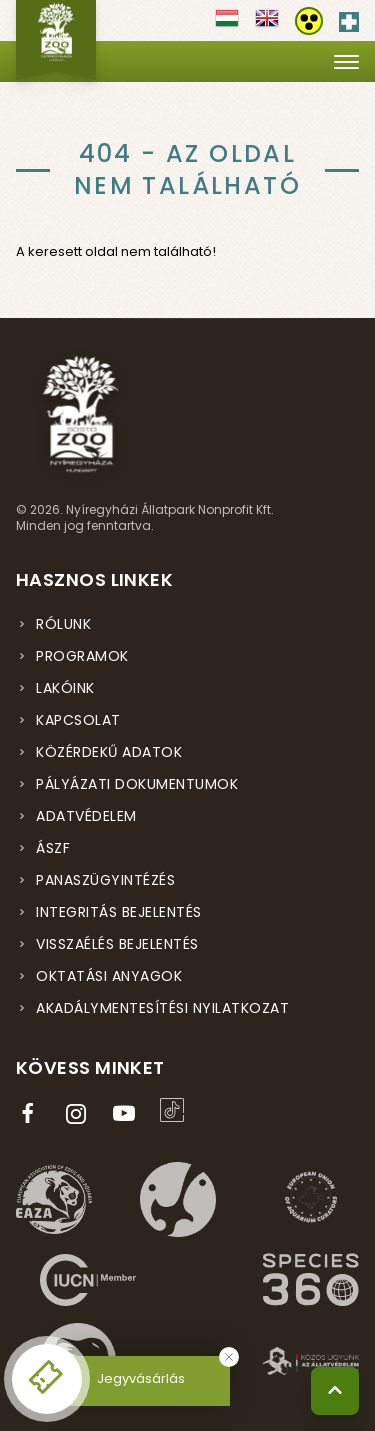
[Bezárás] (229, 1357)
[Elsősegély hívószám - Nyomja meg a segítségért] (349, 18)
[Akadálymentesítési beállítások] (309, 21)
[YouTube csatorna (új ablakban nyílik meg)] (128, 1114)
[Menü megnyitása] (346, 61)
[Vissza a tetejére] (335, 1391)
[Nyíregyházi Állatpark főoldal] (56, 40)
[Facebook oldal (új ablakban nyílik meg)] (32, 1114)
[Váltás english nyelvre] (267, 25)
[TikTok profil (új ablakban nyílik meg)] (176, 1110)
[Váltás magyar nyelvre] (227, 25)
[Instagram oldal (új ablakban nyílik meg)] (80, 1114)
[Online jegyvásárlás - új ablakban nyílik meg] (47, 1379)
